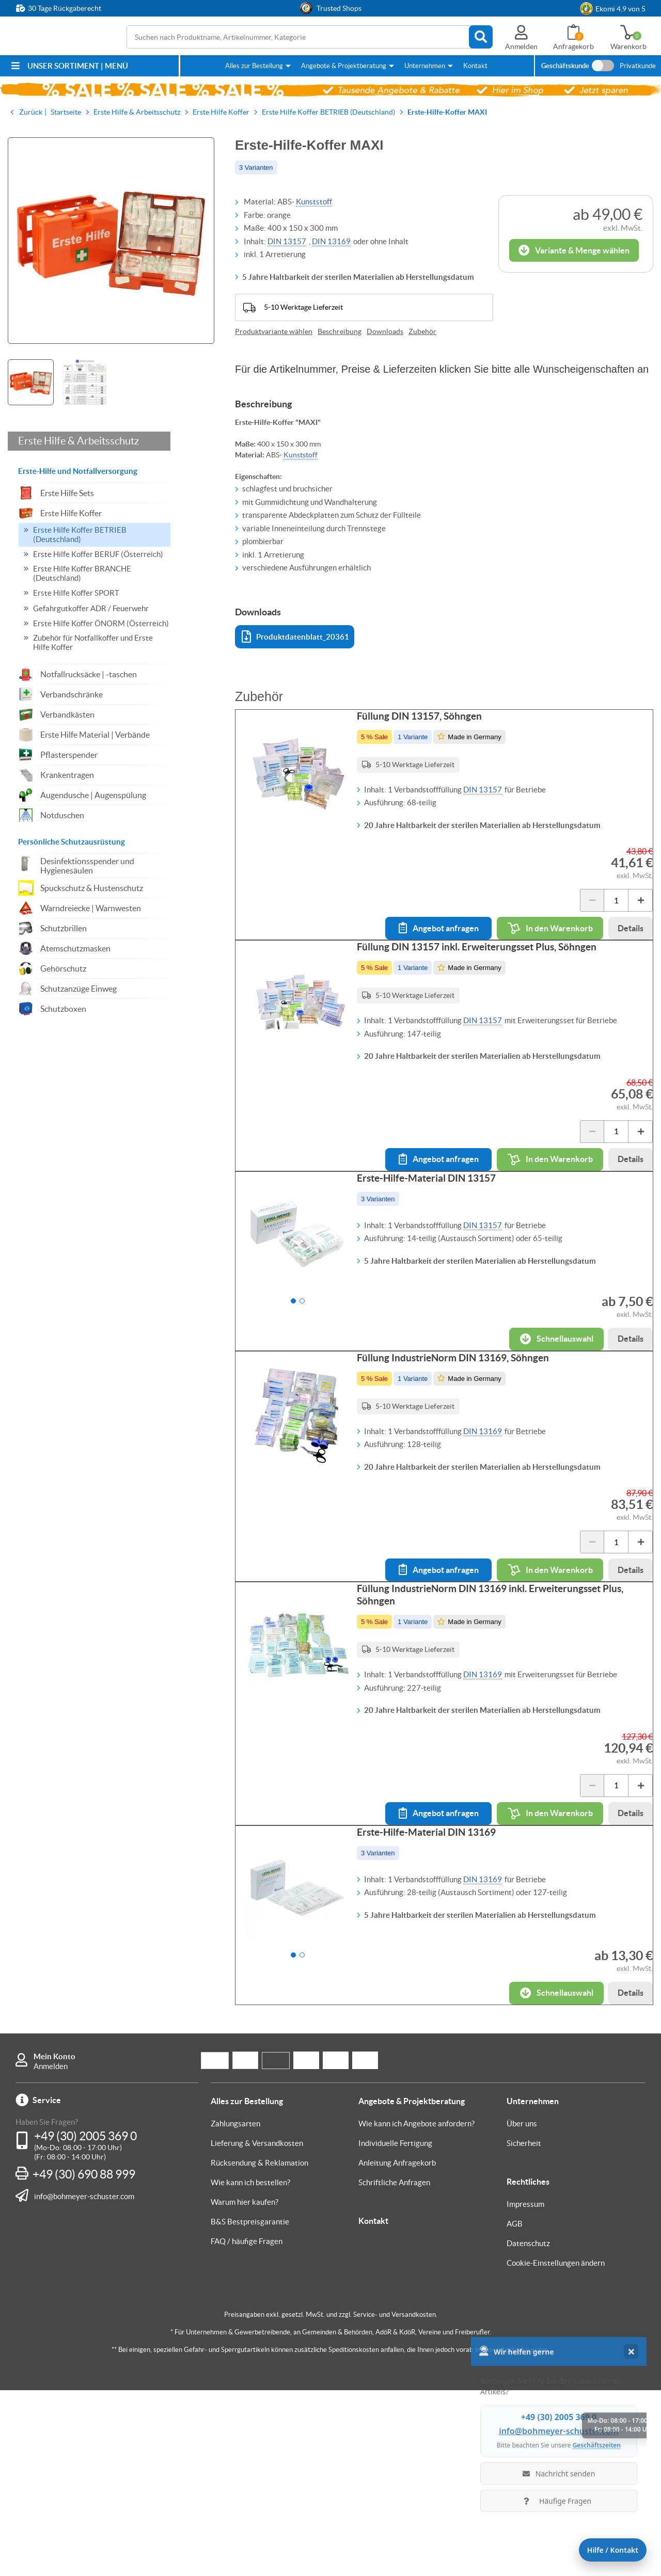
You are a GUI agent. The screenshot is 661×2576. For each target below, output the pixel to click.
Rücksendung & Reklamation (259, 2348)
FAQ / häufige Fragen (246, 2427)
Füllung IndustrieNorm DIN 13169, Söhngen (463, 1461)
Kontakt (475, 66)
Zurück (30, 112)
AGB (515, 2409)
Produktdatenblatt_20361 (295, 636)
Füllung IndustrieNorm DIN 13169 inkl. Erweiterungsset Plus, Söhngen (500, 1729)
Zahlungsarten (235, 2309)
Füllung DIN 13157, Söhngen (429, 726)
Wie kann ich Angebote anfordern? (416, 2309)
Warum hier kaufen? (244, 2387)
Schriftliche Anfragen (394, 2368)
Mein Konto (54, 2242)
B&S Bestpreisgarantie (250, 2407)
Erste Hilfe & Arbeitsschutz (78, 441)
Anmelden (51, 2252)
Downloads (385, 331)
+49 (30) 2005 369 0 (85, 2322)
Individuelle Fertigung (395, 2329)
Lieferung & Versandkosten (257, 2329)
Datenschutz (528, 2429)
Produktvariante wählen (273, 331)
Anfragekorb (573, 46)
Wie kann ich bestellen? (250, 2368)
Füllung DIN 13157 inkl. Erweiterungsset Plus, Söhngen (487, 988)
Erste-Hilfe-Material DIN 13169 (436, 1997)
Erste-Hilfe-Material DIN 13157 (436, 1250)
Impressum (525, 2390)
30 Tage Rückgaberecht (64, 8)
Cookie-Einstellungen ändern (556, 2448)
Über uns (522, 2309)
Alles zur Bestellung (254, 66)
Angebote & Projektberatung (343, 66)
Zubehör (422, 331)
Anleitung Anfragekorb (397, 2348)
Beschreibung (339, 331)
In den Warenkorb (540, 938)
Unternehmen (424, 66)
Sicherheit (524, 2329)
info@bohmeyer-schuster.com (84, 2382)
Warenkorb (628, 46)
